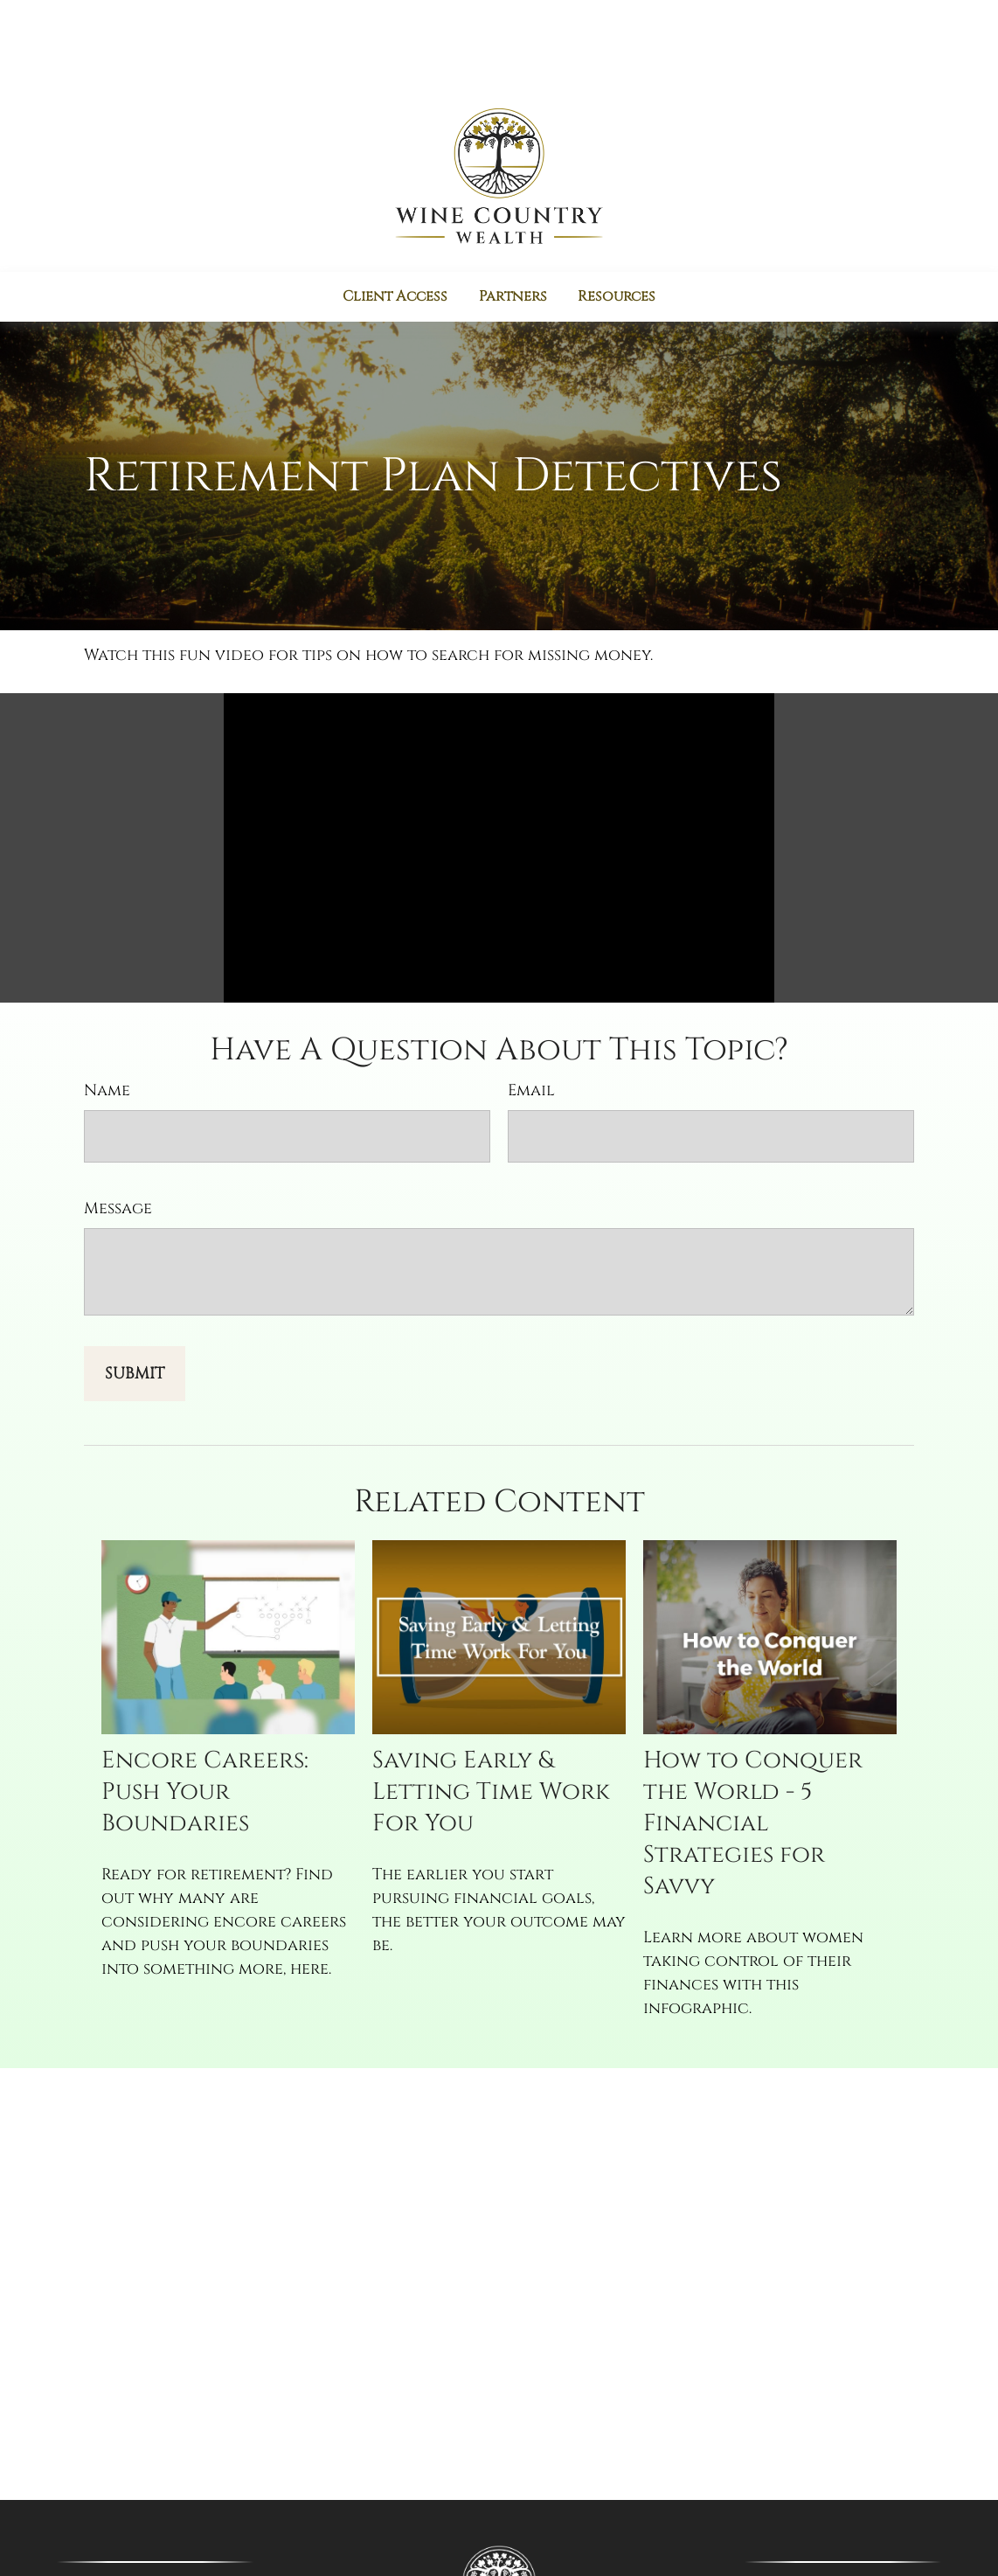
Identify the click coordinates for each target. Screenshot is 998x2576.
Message (118, 1136)
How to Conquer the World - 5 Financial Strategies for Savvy (753, 1751)
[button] (394, 221)
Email (531, 1018)
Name (107, 1018)
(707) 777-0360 (867, 2512)
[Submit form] (134, 1301)
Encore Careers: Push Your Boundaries (204, 1720)
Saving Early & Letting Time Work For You (491, 1720)
